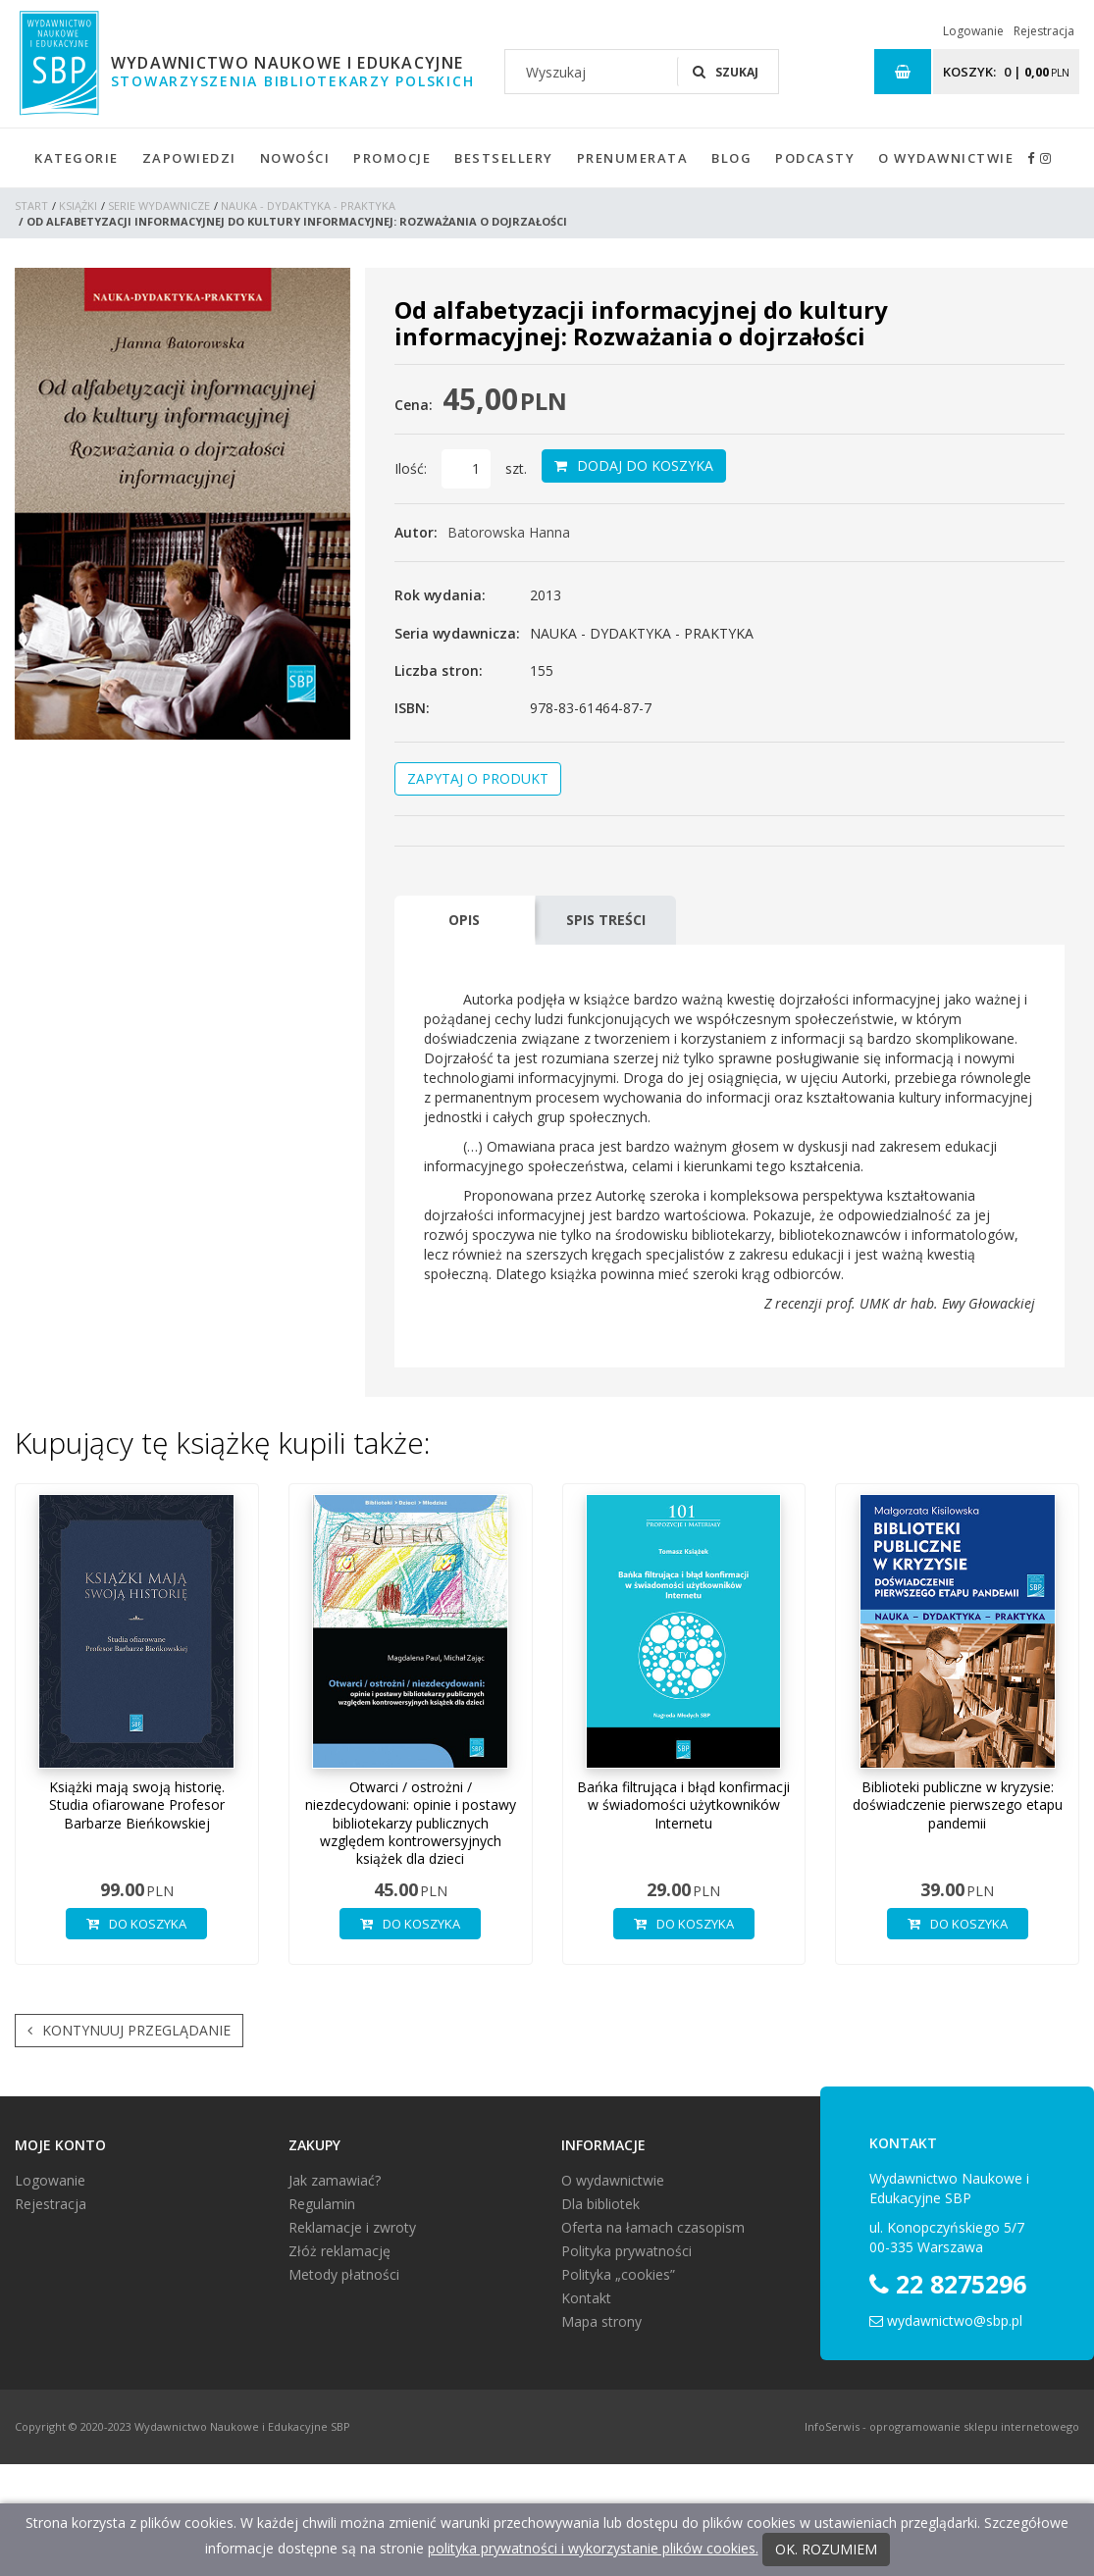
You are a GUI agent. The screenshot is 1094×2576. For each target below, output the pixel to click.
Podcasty (815, 158)
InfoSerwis (832, 2426)
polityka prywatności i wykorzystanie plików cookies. (593, 2548)
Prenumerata (633, 158)
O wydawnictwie (946, 158)
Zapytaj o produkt (477, 778)
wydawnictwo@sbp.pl (954, 2320)
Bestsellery (503, 158)
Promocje (392, 158)
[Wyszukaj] (591, 71)
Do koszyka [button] (136, 1923)
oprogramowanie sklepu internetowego (974, 2426)
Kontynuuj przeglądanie (129, 2030)
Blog (731, 158)
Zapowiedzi (189, 158)
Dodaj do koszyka (633, 466)
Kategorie (76, 158)
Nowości (295, 158)
